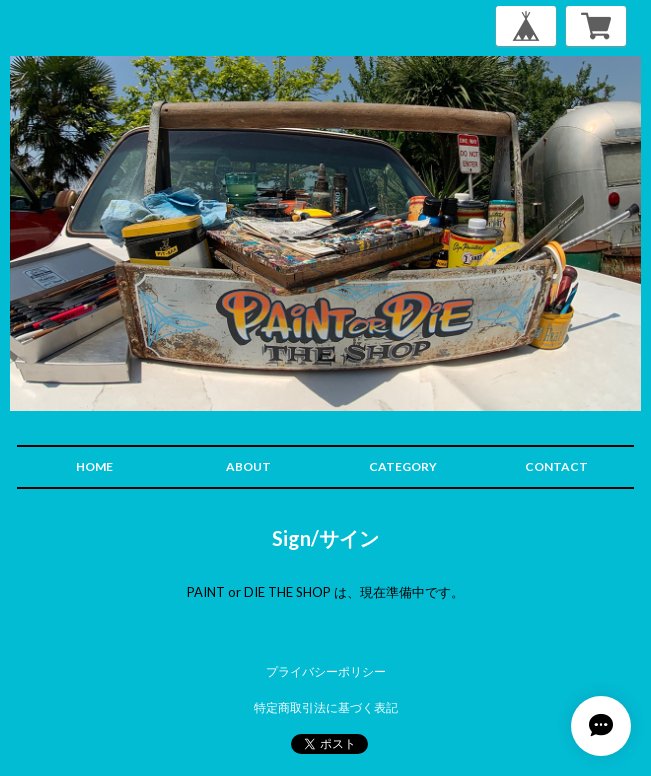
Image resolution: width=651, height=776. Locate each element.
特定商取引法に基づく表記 (326, 707)
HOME (94, 466)
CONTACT (556, 466)
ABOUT (248, 466)
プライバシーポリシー (326, 671)
